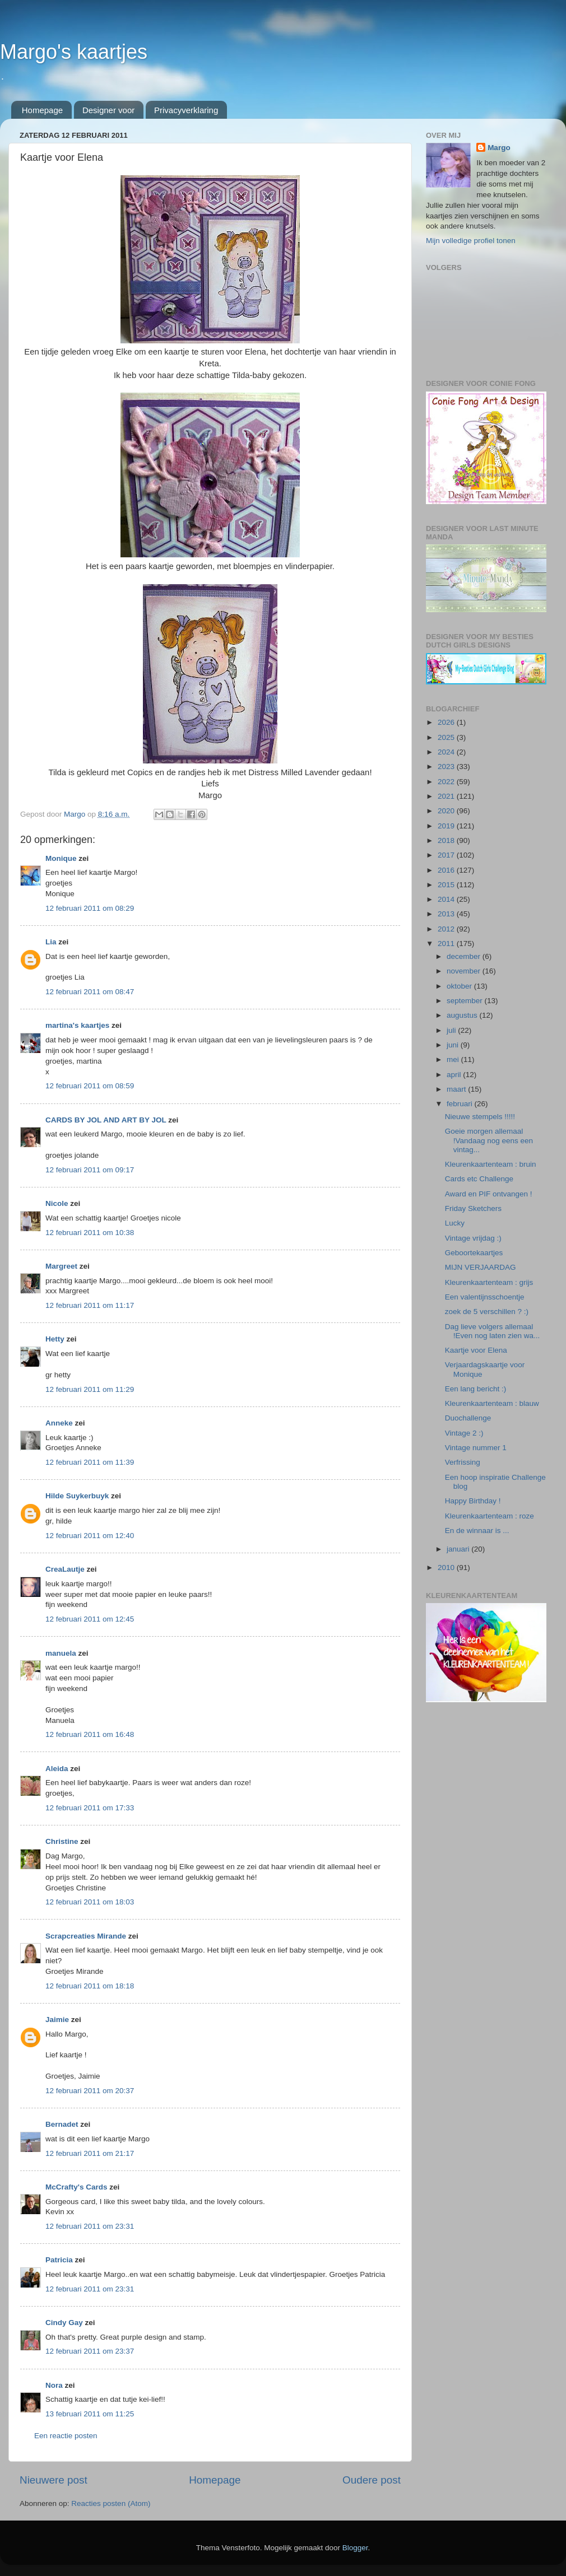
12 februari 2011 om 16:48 (89, 1734)
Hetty (54, 1339)
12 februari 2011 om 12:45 (89, 1619)
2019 (447, 826)
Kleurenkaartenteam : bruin (490, 1164)
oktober (460, 986)
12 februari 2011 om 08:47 (89, 991)
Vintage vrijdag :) (473, 1238)
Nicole (56, 1203)
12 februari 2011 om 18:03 (89, 1902)
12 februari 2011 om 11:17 (89, 1305)
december (465, 956)
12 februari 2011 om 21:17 (89, 2153)
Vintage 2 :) (464, 1433)
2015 (447, 885)
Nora (54, 2385)
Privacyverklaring (186, 110)
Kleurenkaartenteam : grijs (489, 1282)
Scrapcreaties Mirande (85, 1936)
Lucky (455, 1223)
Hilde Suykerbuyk (77, 1496)
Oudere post (371, 2480)
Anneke (59, 1423)
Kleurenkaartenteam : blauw (492, 1403)
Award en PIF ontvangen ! (488, 1194)
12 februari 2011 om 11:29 (89, 1389)
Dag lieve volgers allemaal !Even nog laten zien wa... (492, 1331)
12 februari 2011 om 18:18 (89, 1986)
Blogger (355, 2548)
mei (454, 1059)
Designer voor (108, 110)
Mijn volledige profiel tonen (471, 240)
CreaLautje (65, 1569)
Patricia (59, 2260)
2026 (447, 722)
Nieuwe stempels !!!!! (480, 1116)
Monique (61, 858)
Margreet (61, 1266)
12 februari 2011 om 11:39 (89, 1462)
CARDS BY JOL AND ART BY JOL (105, 1120)
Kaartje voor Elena (476, 1350)
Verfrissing (462, 1462)
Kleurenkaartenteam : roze (489, 1516)
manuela (60, 1653)
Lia (51, 942)
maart (457, 1089)
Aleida (56, 1768)
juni (454, 1045)
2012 (447, 929)
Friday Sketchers (473, 1208)
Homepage (42, 110)
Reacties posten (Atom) (110, 2503)
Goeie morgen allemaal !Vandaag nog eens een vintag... (489, 1140)
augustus (463, 1015)
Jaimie (57, 2019)
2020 (447, 811)
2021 (447, 796)
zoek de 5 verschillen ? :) (486, 1311)
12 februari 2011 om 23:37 (89, 2351)
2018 (447, 840)
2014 (447, 899)
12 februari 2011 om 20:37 (89, 2090)
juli (452, 1030)
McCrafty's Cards (76, 2187)
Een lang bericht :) (476, 1389)
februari (461, 1104)
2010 (447, 1567)
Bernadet (61, 2124)
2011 (447, 943)
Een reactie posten (66, 2435)
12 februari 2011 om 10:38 (89, 1232)
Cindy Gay (64, 2322)
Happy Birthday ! (473, 1501)
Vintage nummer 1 (476, 1447)
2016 (447, 870)
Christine (61, 1841)
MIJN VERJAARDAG (480, 1267)
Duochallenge (468, 1418)
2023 (447, 766)
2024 (447, 752)
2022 (447, 781)
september (466, 1000)
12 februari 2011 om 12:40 (89, 1535)
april (455, 1074)
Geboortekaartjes (474, 1253)
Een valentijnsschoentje (485, 1297)
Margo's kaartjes (73, 51)
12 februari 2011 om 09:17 (89, 1170)
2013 (447, 914)
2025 (447, 737)
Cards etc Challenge (479, 1179)
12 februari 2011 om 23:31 (89, 2226)
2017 (447, 855)
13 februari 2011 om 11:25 (89, 2414)
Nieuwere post (53, 2480)
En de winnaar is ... (477, 1530)
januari (459, 1549)
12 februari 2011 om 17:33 (89, 1808)
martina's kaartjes (77, 1025)
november (465, 971)
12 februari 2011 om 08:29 (89, 908)
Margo (499, 147)
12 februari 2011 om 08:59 (89, 1086)
